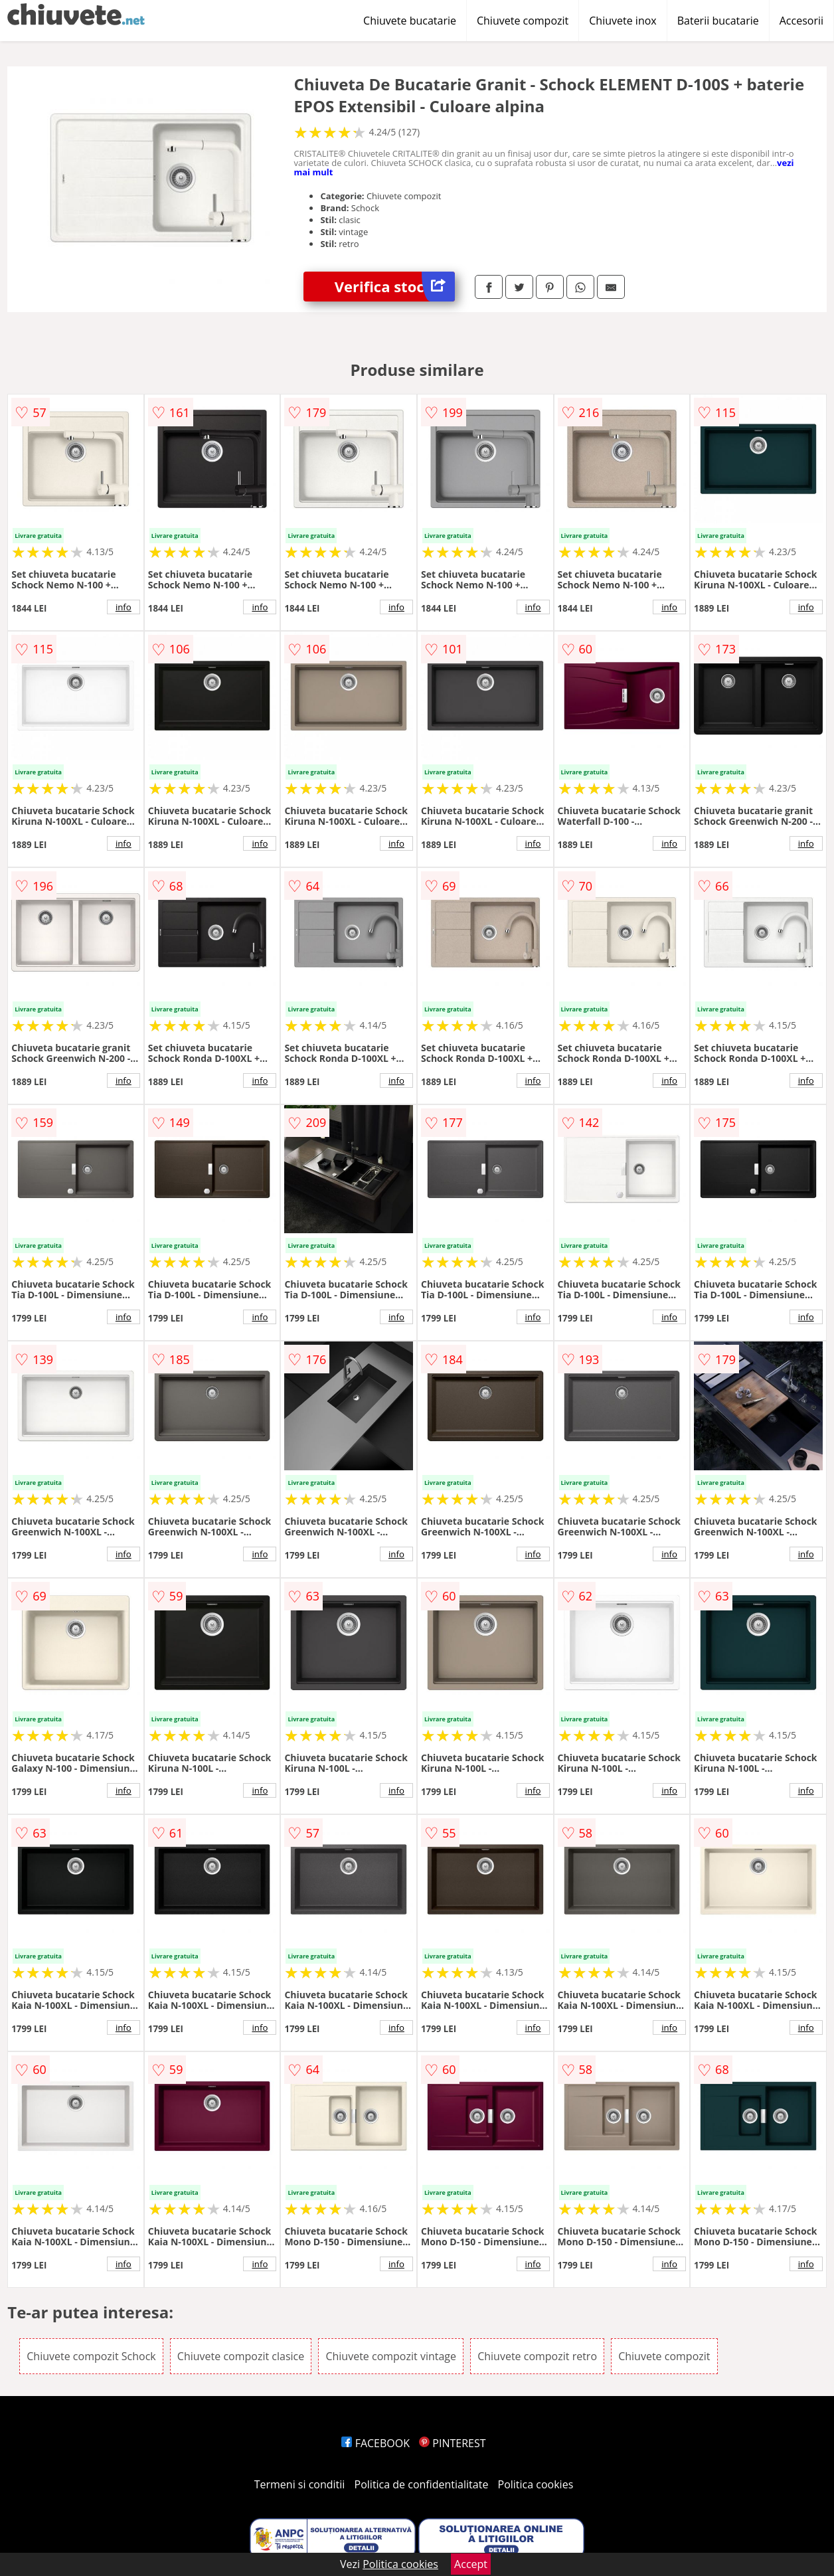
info (123, 607)
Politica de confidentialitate (422, 2484)
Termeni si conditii (299, 2484)
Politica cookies (536, 2484)
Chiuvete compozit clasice (240, 2356)
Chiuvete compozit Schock (91, 2356)
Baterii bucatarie (718, 20)
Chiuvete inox (622, 20)
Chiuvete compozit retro (537, 2356)
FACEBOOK (375, 2443)
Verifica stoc (395, 286)
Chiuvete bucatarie (409, 20)
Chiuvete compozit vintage (390, 2356)
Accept (470, 2564)
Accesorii (801, 20)
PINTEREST (452, 2443)
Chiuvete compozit (522, 20)
